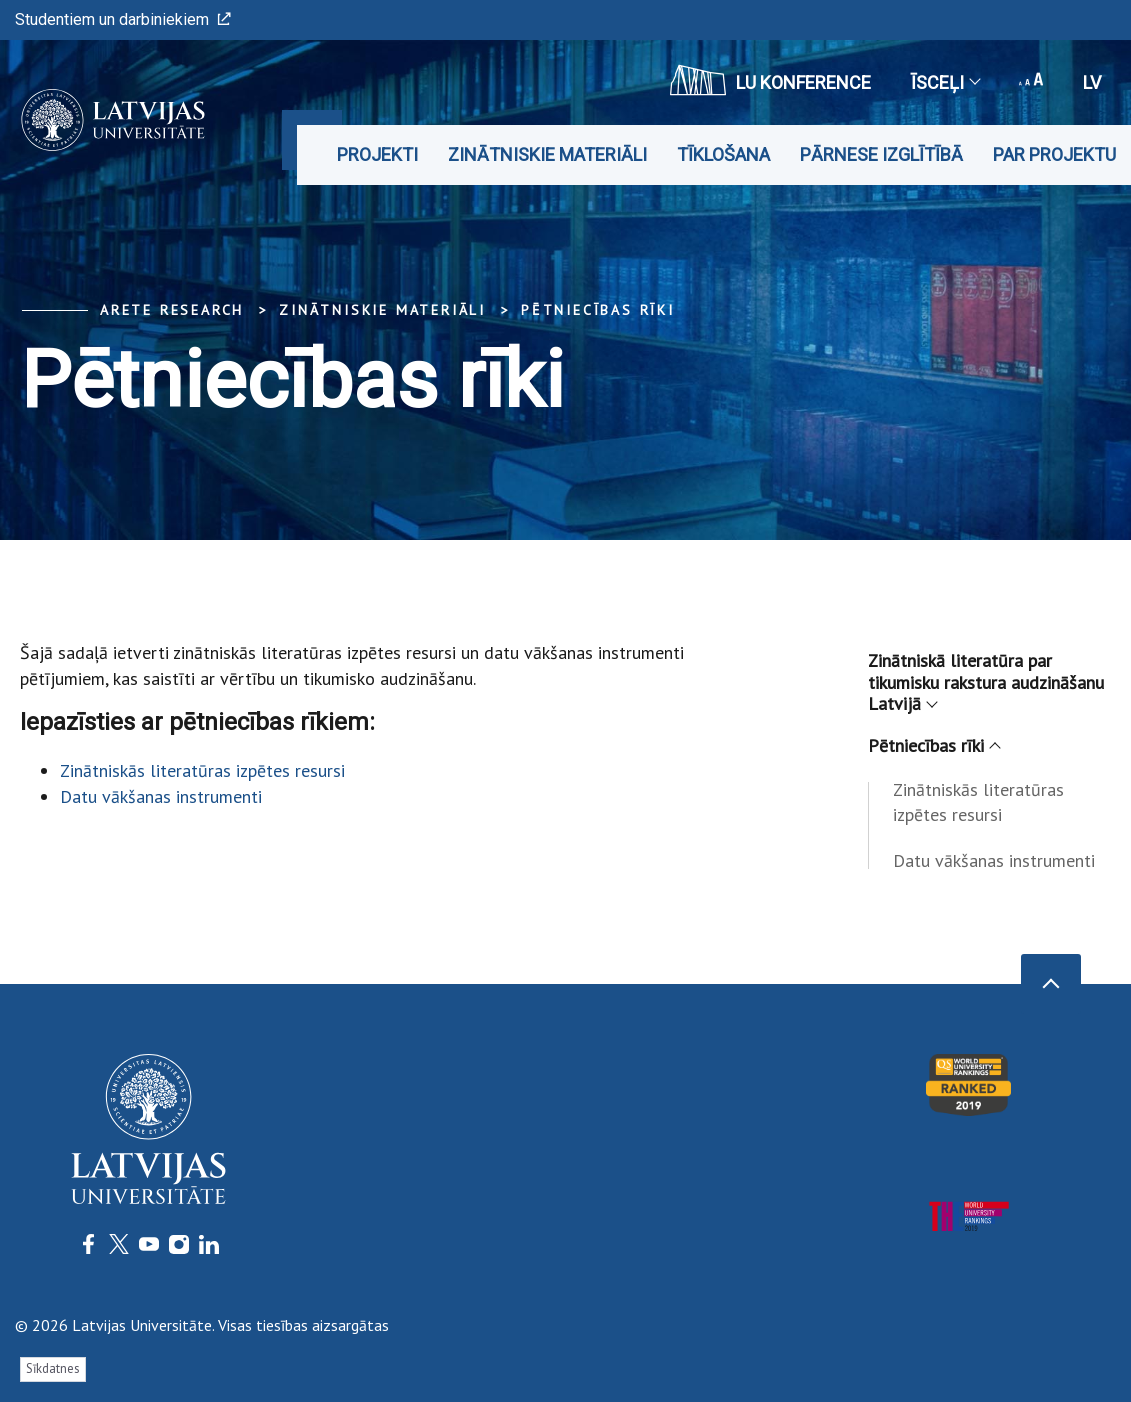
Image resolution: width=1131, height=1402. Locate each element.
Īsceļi (945, 82)
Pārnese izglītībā (881, 154)
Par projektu (1054, 154)
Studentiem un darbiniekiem (123, 19)
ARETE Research (172, 310)
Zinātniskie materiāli (547, 154)
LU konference (770, 80)
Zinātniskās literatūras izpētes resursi (202, 770)
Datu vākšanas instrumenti (161, 796)
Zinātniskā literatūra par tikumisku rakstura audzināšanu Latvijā (986, 682)
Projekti (377, 154)
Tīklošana (723, 154)
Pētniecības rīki (598, 310)
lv (1092, 82)
